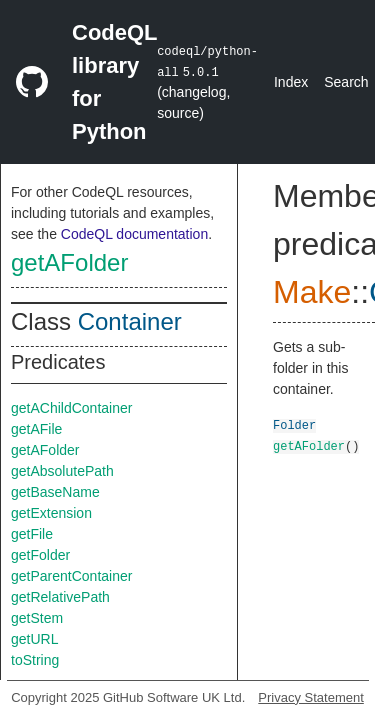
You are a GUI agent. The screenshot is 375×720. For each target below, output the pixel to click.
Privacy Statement (311, 697)
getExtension (51, 513)
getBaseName (55, 492)
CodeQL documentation (134, 234)
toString (35, 660)
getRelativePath (60, 597)
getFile (32, 534)
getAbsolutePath (62, 471)
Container (130, 321)
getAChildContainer (71, 408)
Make (312, 292)
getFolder (40, 555)
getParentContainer (71, 576)
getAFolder (69, 262)
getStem (37, 618)
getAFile (36, 429)
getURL (34, 639)
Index (291, 82)
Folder (294, 424)
